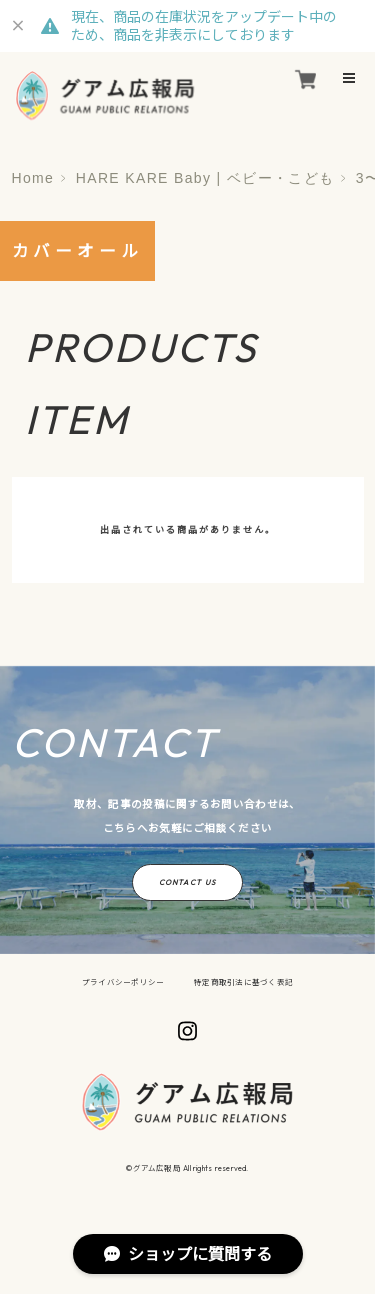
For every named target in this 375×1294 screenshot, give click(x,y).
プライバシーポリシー (123, 982)
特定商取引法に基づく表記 (243, 982)
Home (33, 178)
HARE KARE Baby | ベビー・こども (205, 178)
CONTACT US (187, 882)
